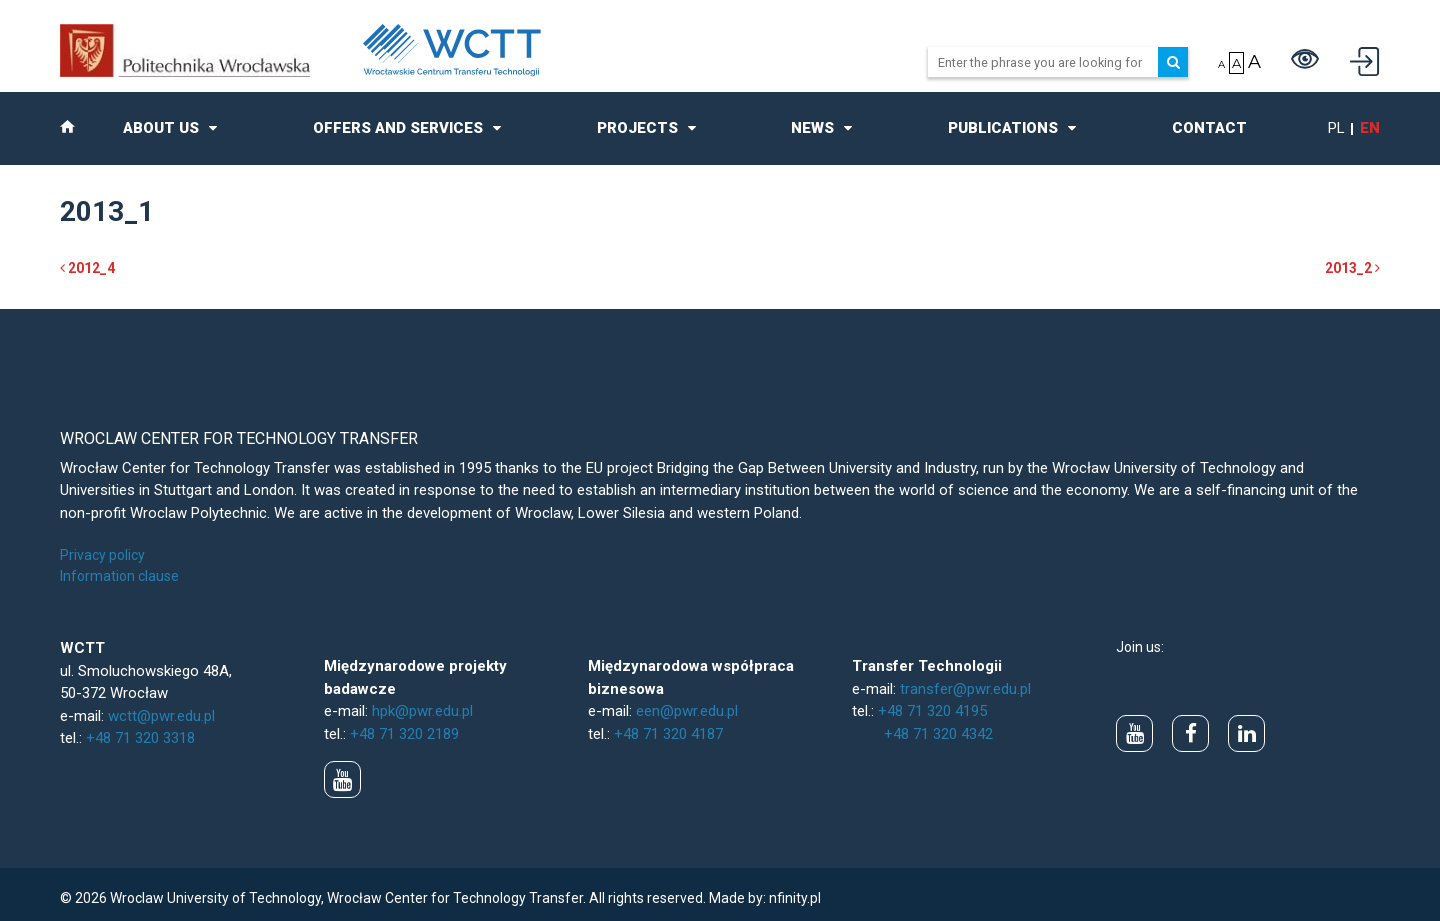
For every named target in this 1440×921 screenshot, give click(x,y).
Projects (637, 128)
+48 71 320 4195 (932, 711)
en (1370, 128)
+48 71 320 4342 (938, 734)
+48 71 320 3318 (140, 738)
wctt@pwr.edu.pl (161, 716)
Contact (1209, 128)
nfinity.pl (795, 898)
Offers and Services (398, 128)
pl (1336, 128)
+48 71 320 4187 (668, 734)
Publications (1003, 128)
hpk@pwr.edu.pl (422, 711)
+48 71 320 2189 (404, 734)
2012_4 (87, 268)
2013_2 (1352, 268)
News (812, 128)
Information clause (119, 576)
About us (161, 128)
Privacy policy (102, 555)
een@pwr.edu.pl (687, 711)
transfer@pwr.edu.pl (965, 689)
